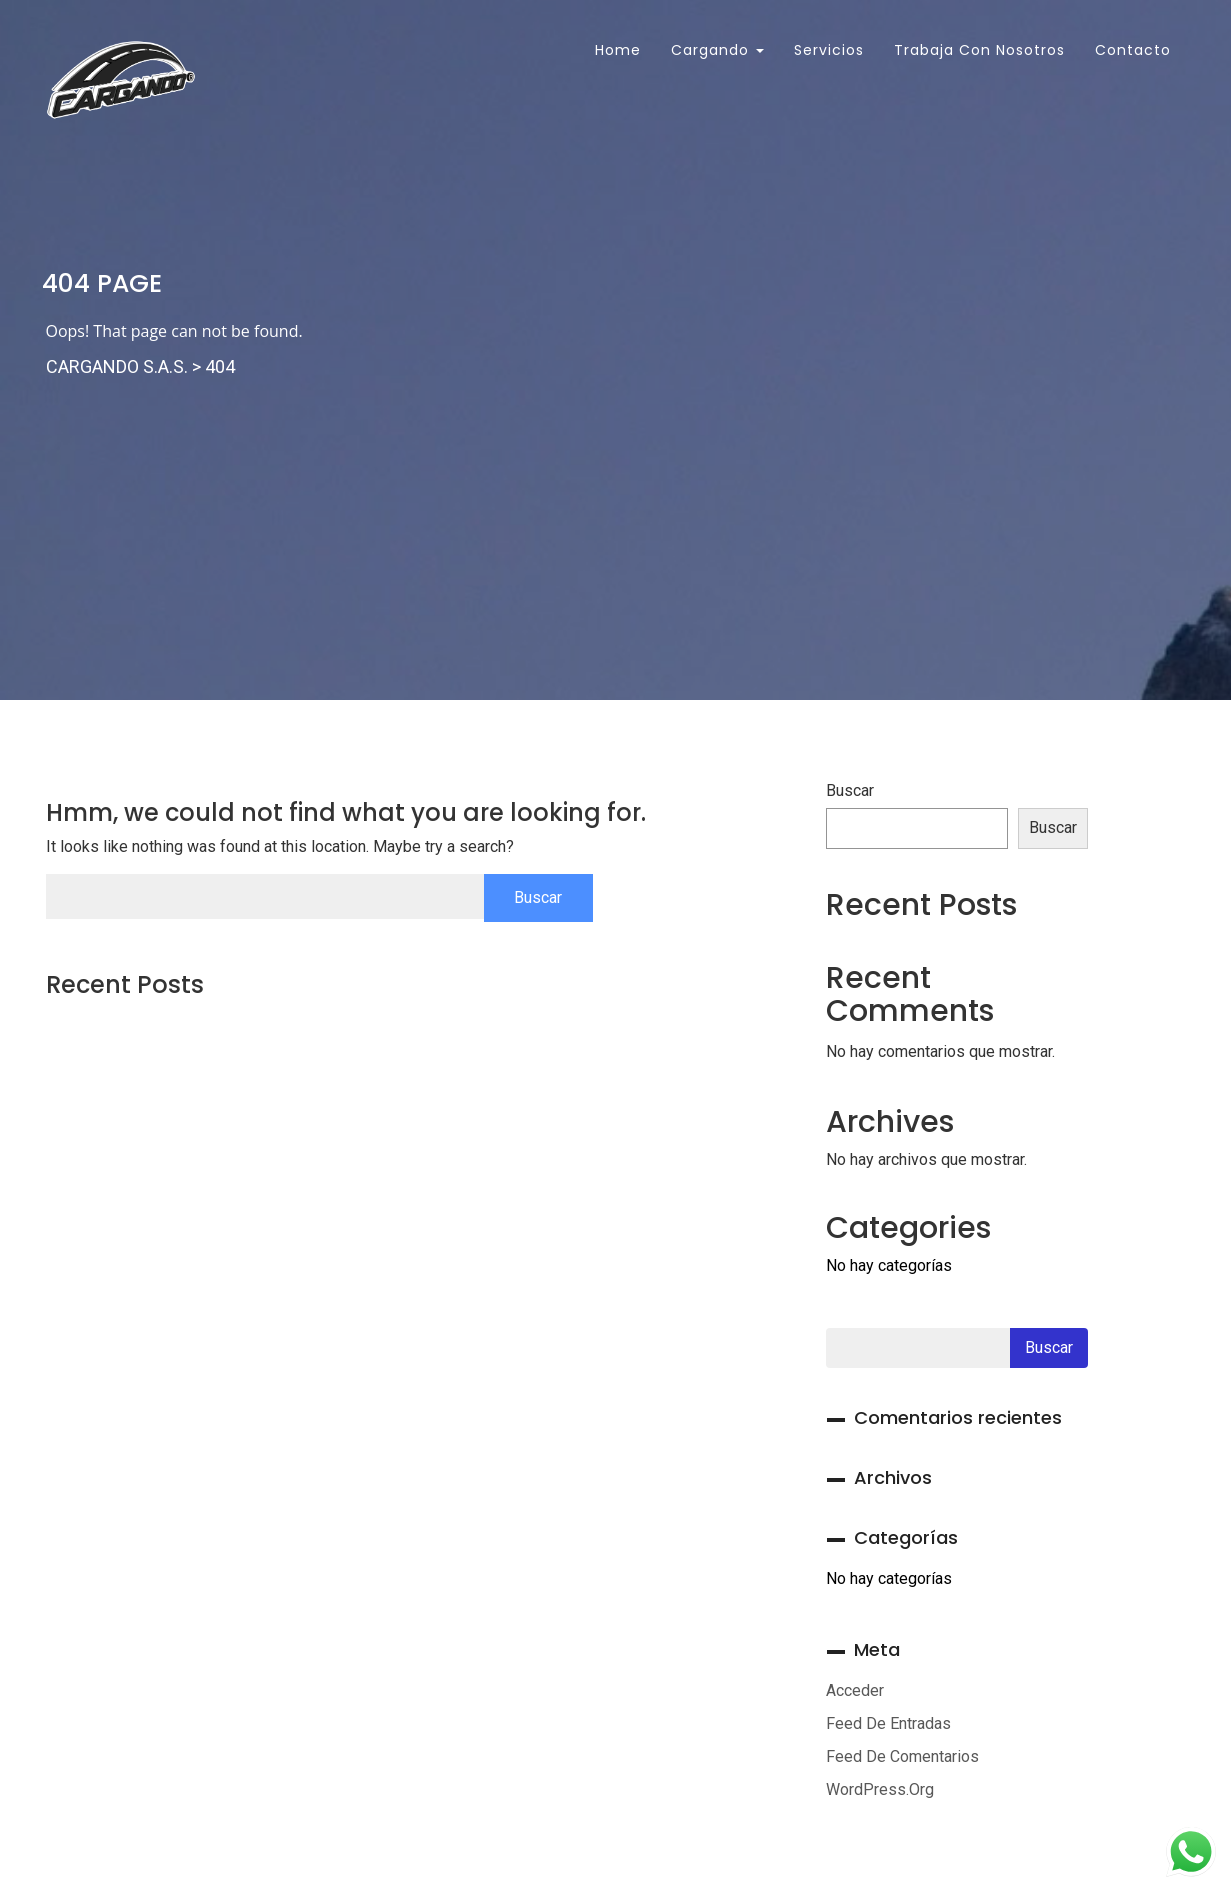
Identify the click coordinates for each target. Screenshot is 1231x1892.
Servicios (829, 50)
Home (615, 50)
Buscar (850, 790)
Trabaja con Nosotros (979, 50)
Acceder (855, 1690)
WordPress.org (880, 1789)
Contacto (1133, 50)
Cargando (717, 50)
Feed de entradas (888, 1723)
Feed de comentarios (902, 1756)
